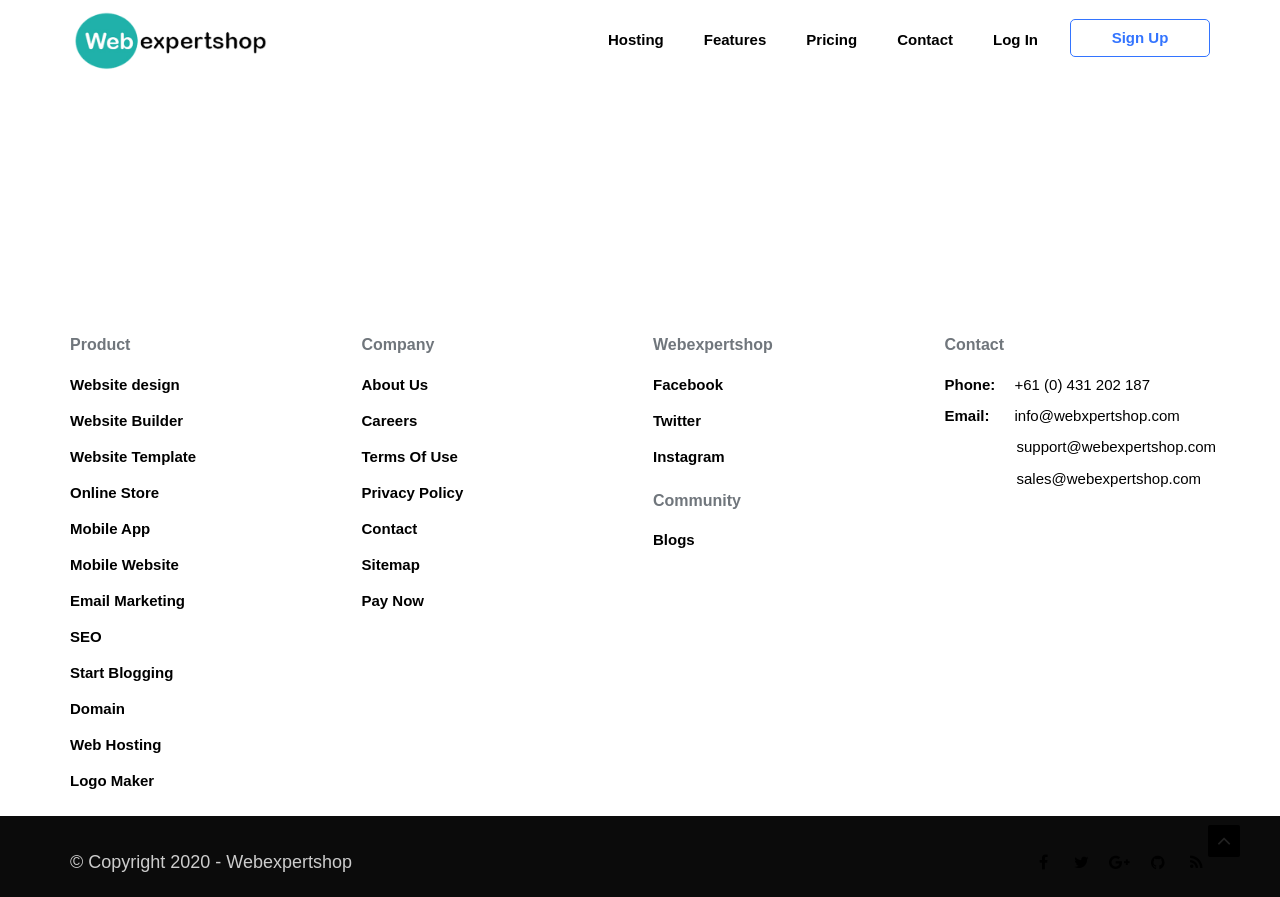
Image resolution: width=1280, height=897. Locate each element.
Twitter (677, 420)
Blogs (674, 539)
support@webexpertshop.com (1117, 446)
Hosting (636, 39)
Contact (925, 39)
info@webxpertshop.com (1097, 415)
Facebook (688, 384)
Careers (390, 420)
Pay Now (393, 600)
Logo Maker (112, 780)
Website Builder (126, 420)
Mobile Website (124, 564)
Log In (1015, 39)
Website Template (133, 456)
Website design (125, 384)
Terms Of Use (410, 456)
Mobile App (110, 528)
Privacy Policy (413, 492)
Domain (97, 708)
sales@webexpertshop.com (1109, 478)
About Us (395, 384)
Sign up (1140, 37)
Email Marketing (127, 600)
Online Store (114, 492)
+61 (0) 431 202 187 (1085, 384)
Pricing (831, 39)
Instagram (689, 456)
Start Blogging (121, 672)
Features (735, 39)
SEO (86, 636)
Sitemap (391, 564)
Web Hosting (115, 744)
